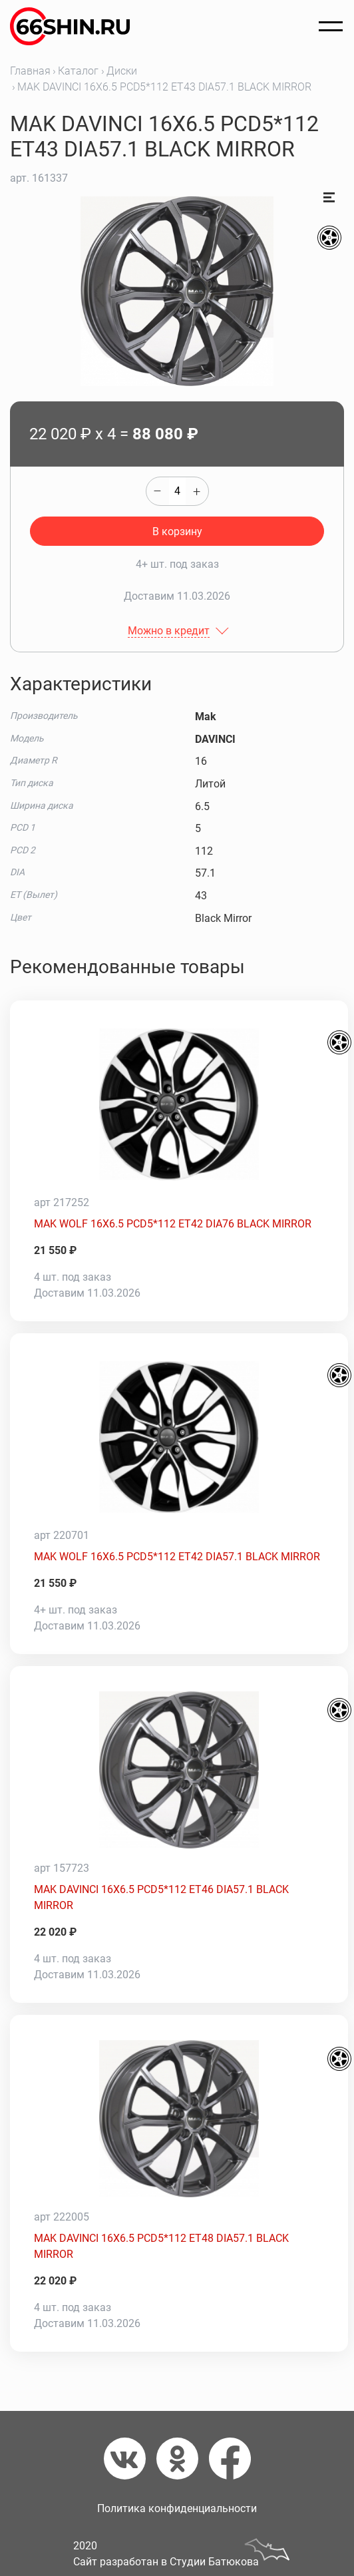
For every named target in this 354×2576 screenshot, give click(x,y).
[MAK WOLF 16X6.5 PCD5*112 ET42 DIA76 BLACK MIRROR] (179, 1104)
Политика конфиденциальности (177, 2508)
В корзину (177, 531)
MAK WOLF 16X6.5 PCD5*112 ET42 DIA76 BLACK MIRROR (172, 1223)
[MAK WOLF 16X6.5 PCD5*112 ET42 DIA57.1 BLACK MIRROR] (179, 1437)
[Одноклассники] (182, 2458)
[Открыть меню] (330, 26)
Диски (121, 71)
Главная (30, 71)
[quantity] (177, 491)
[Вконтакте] (130, 2458)
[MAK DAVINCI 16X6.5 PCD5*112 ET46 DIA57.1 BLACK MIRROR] (179, 1770)
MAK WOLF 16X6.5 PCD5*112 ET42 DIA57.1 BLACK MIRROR (177, 1556)
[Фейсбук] (230, 2458)
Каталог (78, 71)
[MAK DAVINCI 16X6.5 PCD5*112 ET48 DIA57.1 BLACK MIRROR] (179, 2119)
